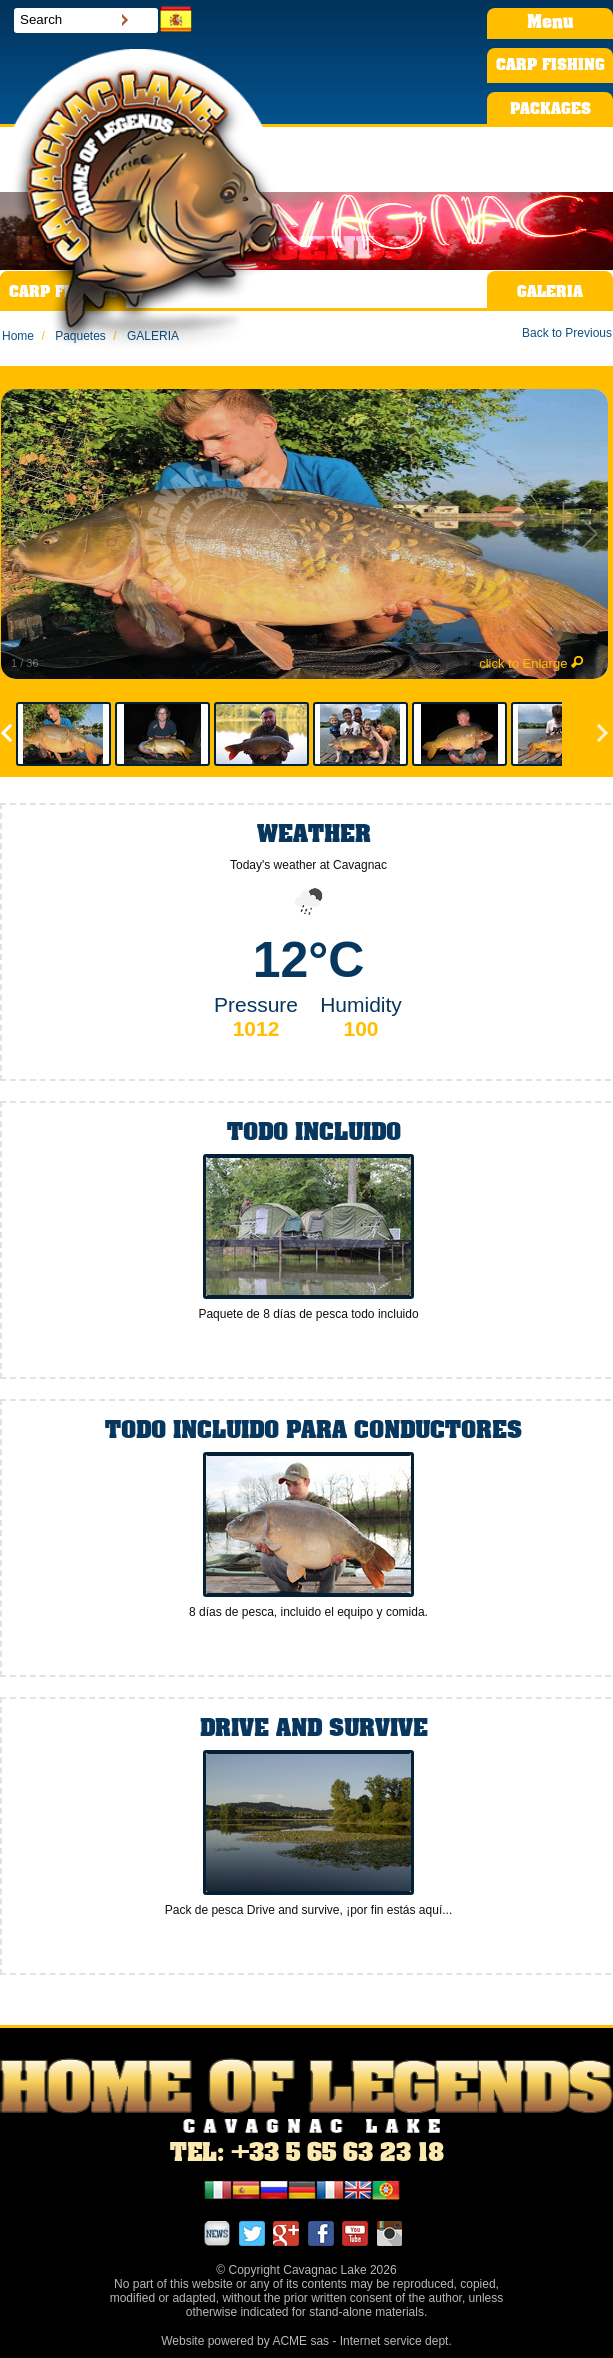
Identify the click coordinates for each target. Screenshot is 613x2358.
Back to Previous (567, 333)
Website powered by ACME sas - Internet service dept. (306, 2341)
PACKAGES (550, 110)
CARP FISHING (550, 66)
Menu (550, 23)
